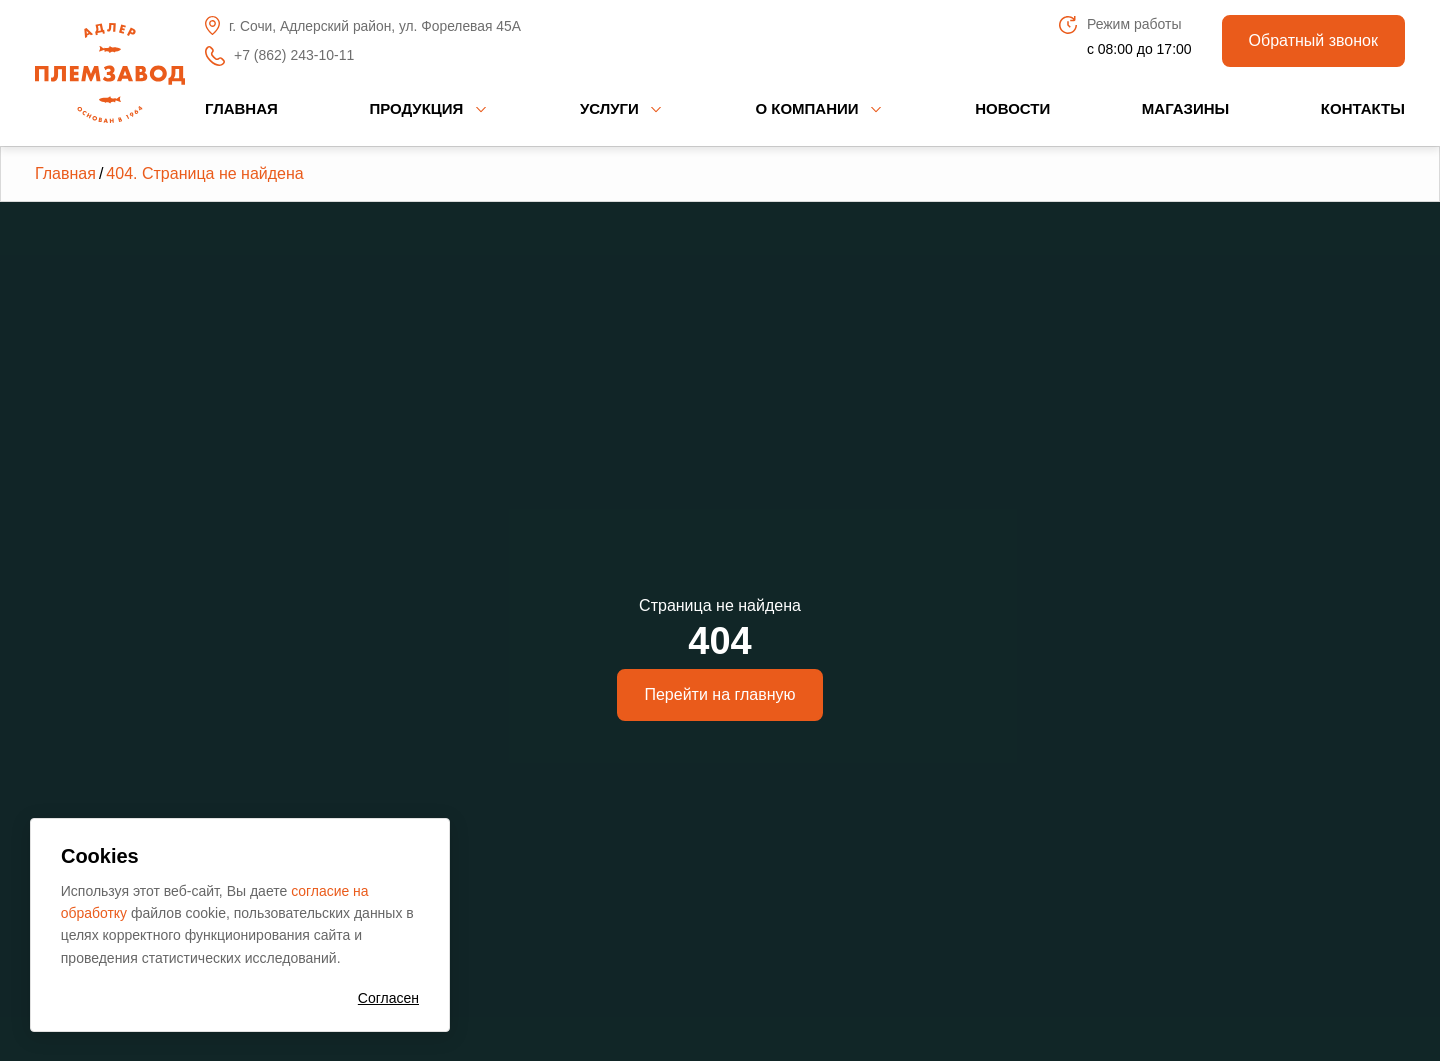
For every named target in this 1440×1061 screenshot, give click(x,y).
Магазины (1185, 108)
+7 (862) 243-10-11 (279, 56)
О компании (806, 108)
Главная (241, 108)
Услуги (609, 108)
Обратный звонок (1313, 40)
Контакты (1363, 108)
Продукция (416, 108)
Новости (1012, 108)
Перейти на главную (719, 694)
